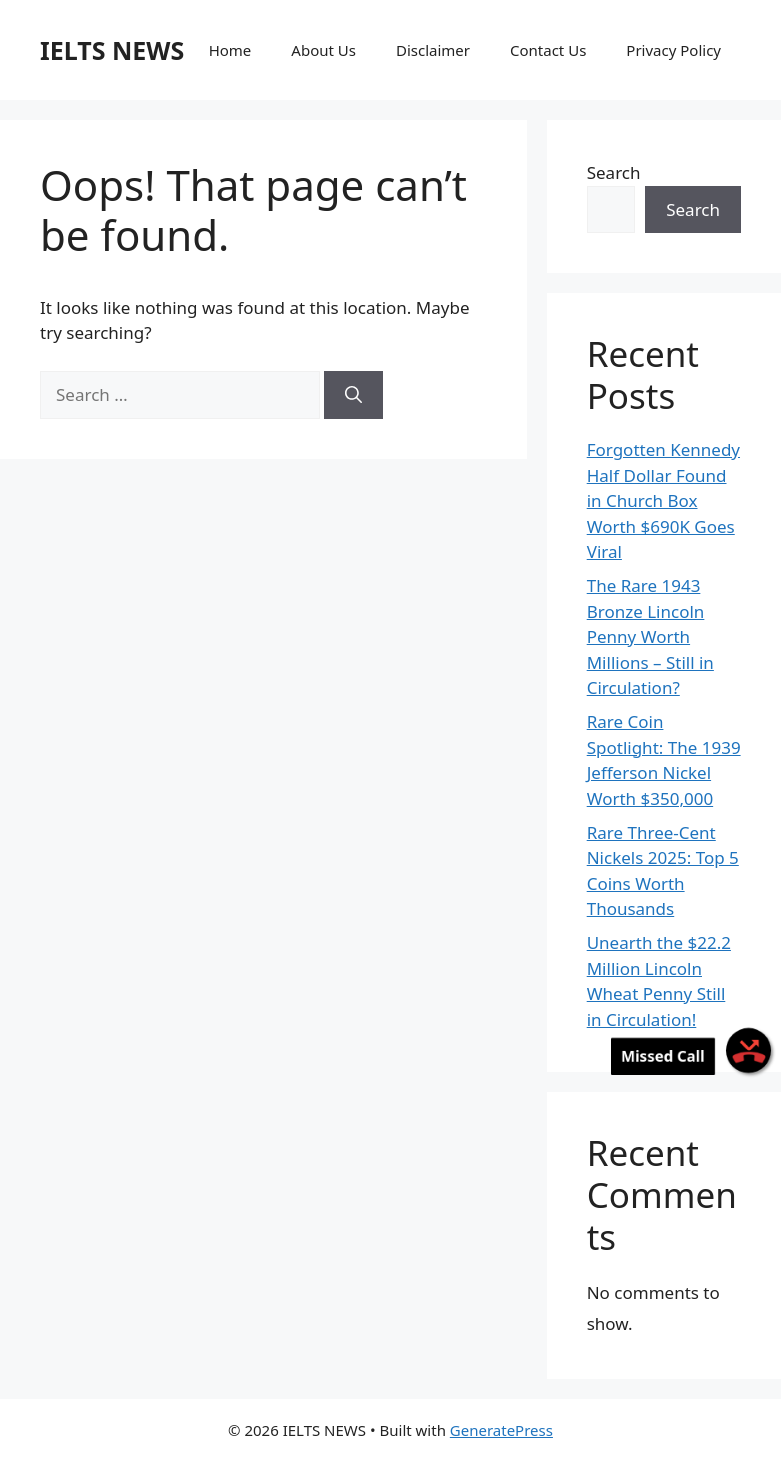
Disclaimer (433, 50)
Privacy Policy (673, 50)
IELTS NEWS (112, 50)
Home (230, 50)
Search (614, 172)
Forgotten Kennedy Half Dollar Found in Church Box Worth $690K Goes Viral (663, 500)
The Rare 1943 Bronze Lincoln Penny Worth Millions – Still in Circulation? (650, 636)
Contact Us (548, 50)
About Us (323, 50)
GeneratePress (501, 1430)
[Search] (353, 395)
